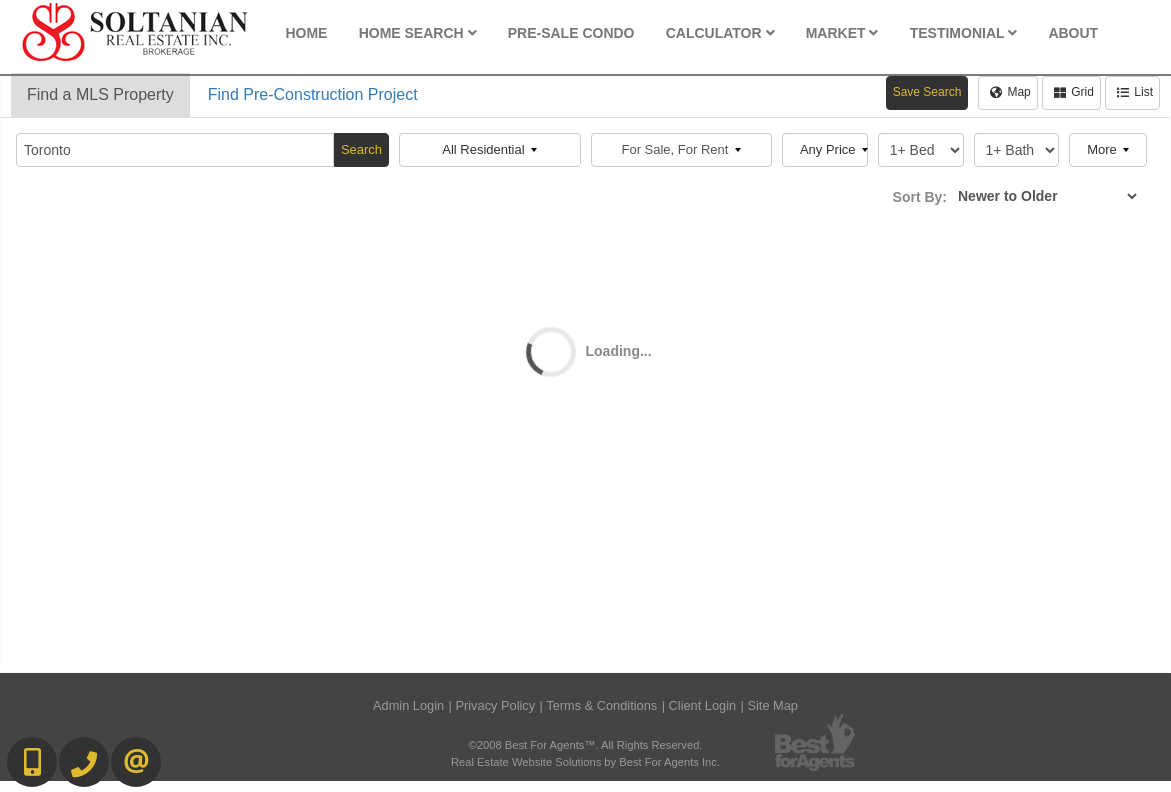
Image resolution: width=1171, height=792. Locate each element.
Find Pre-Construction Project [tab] (313, 94)
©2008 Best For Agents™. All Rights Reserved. (586, 745)
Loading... (619, 351)
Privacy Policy (495, 705)
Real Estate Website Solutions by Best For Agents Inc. (585, 762)
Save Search (927, 92)
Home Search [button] (418, 33)
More (1108, 149)
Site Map (772, 705)
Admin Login (408, 705)
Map (1010, 92)
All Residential (489, 149)
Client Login (703, 705)
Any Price (834, 149)
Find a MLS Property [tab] (100, 94)
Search (361, 149)
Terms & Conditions (601, 705)
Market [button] (842, 33)
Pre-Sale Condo (571, 33)
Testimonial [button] (964, 33)
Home (306, 33)
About (1073, 33)
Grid (1074, 92)
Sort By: (920, 197)
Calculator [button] (720, 33)
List (1135, 92)
